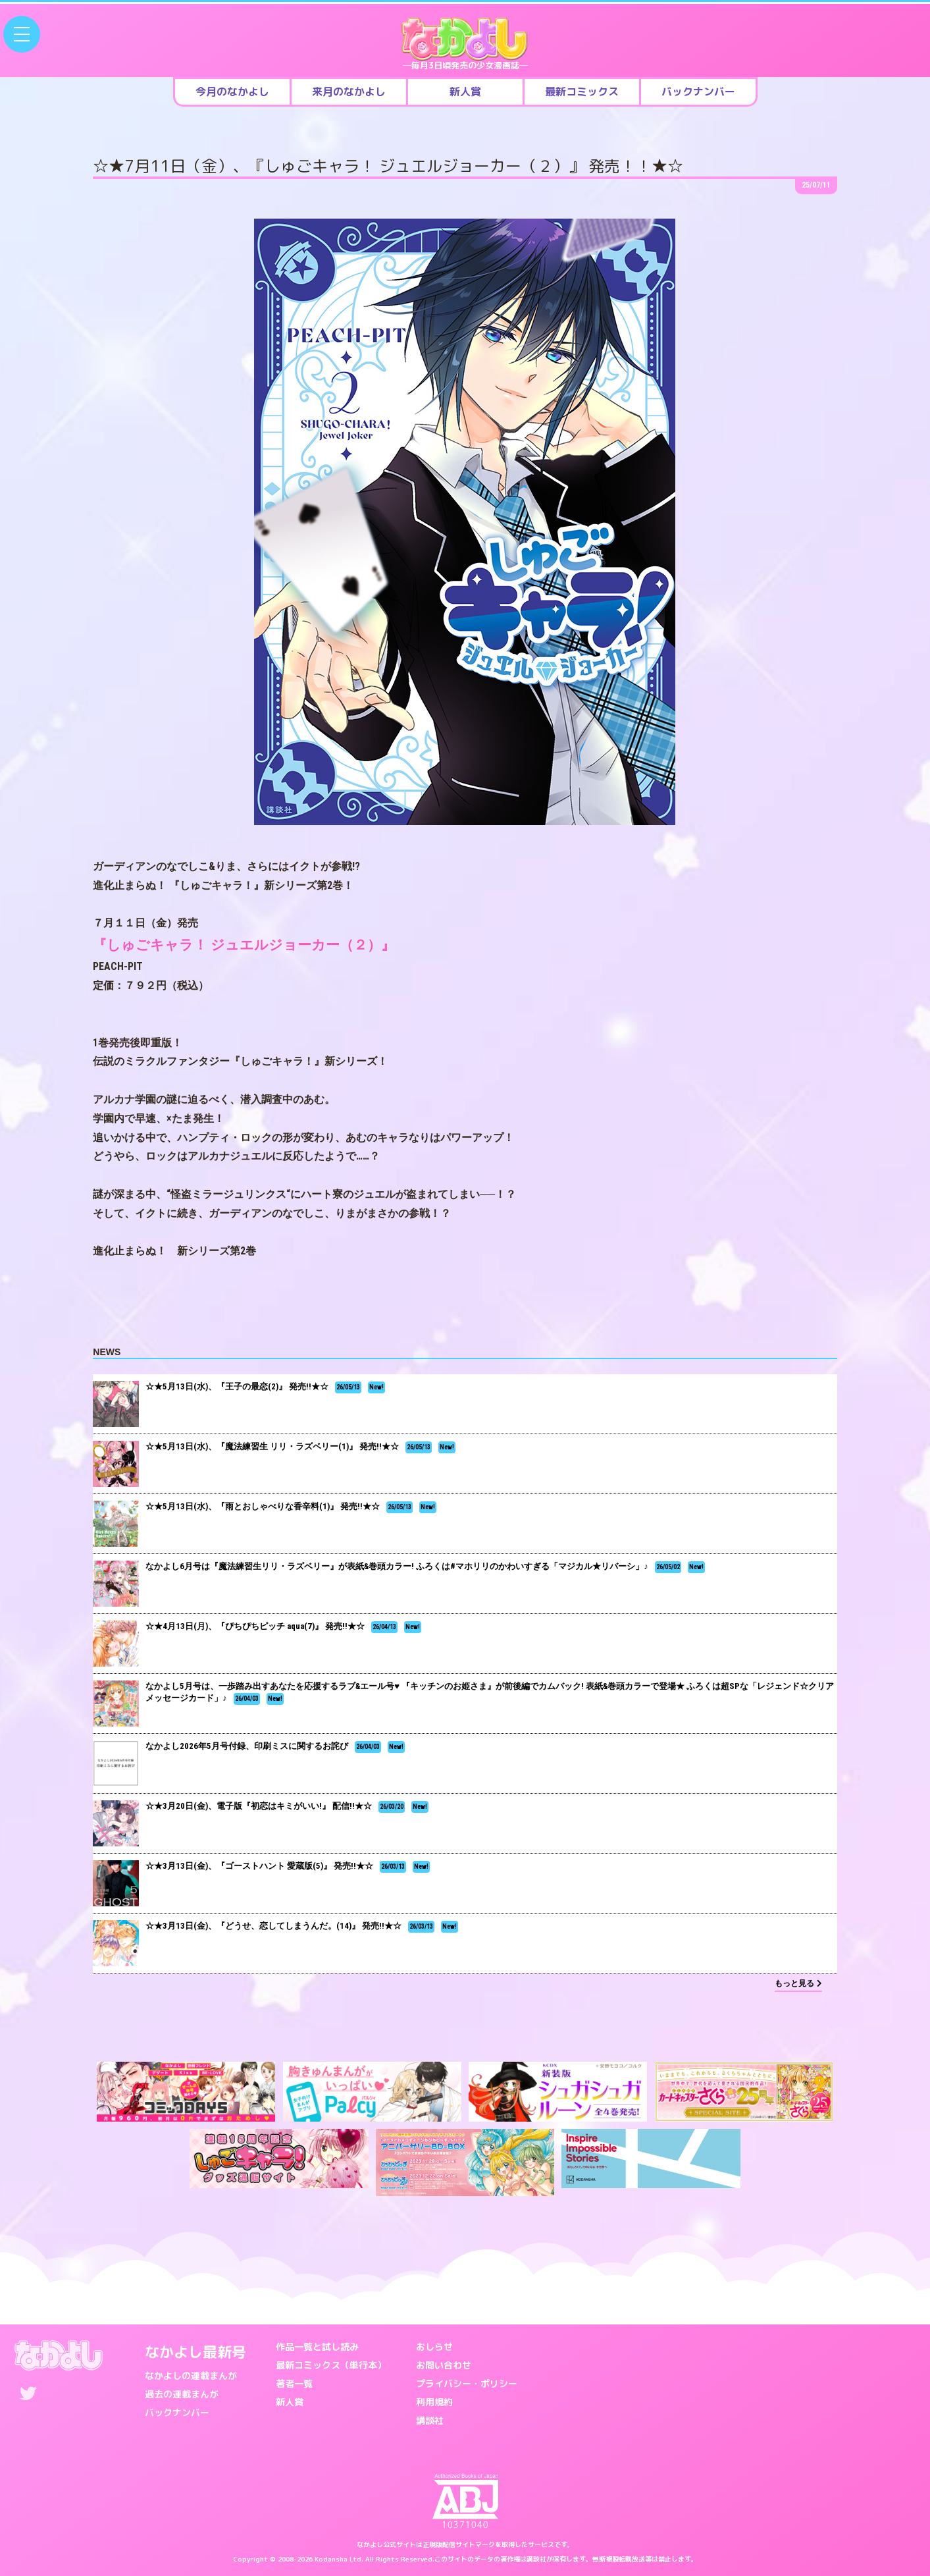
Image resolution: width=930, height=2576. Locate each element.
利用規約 (434, 2402)
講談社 (430, 2420)
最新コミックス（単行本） (331, 2365)
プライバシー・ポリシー (466, 2383)
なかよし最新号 (195, 2352)
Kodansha (331, 2559)
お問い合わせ (443, 2365)
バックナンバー (177, 2412)
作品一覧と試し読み (317, 2346)
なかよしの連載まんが (191, 2375)
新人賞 (289, 2402)
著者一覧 (294, 2383)
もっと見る (798, 1983)
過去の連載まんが (182, 2394)
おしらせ (434, 2346)
